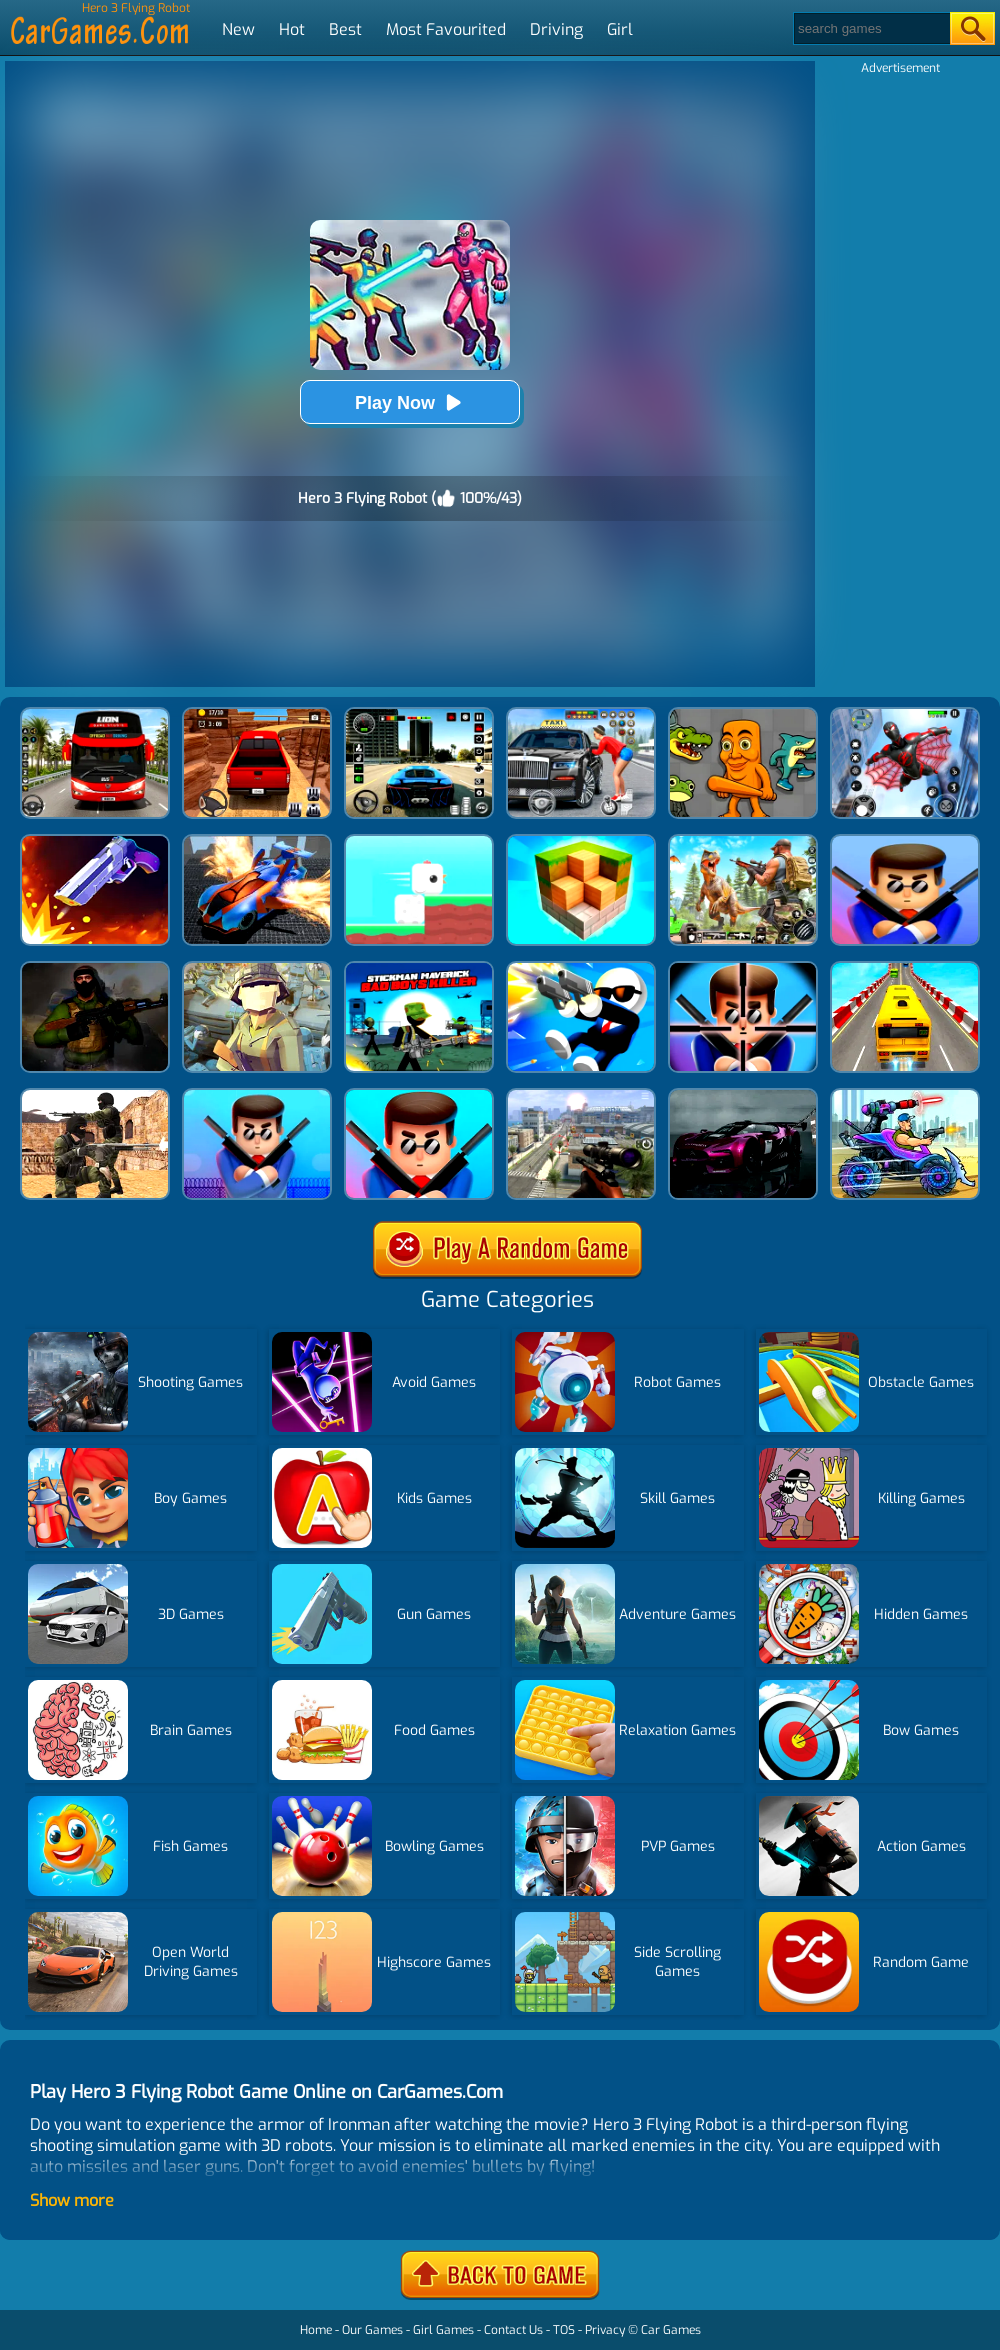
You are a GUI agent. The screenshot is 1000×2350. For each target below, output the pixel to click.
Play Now (410, 402)
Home (316, 2330)
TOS (564, 2330)
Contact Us (513, 2330)
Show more (72, 2200)
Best (345, 29)
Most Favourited (446, 29)
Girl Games (443, 2330)
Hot (292, 29)
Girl (620, 29)
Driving (556, 29)
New (238, 29)
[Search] (870, 28)
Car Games (671, 2330)
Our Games (372, 2330)
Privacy (605, 2330)
